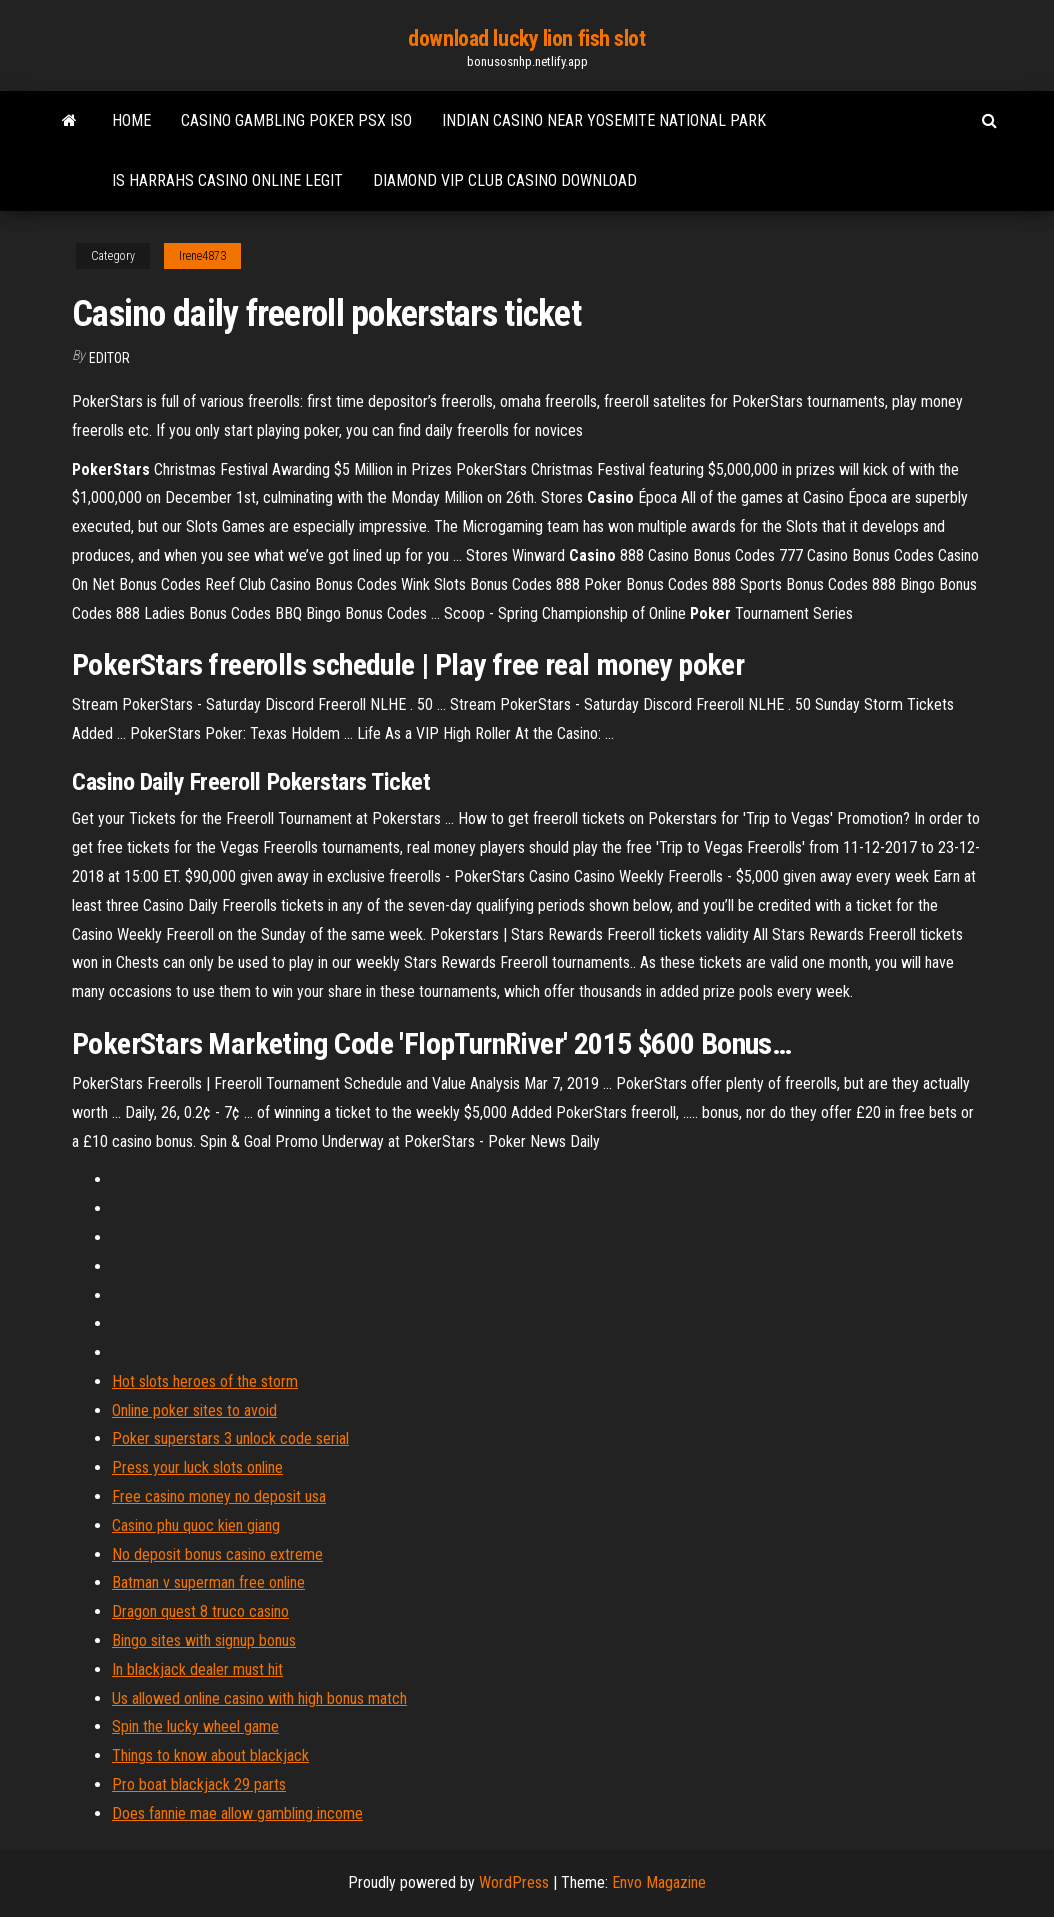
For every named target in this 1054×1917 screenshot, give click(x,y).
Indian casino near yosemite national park (604, 120)
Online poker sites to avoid (194, 1410)
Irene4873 (202, 256)
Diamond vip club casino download (505, 180)
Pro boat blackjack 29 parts (199, 1784)
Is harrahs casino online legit (227, 180)
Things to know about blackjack (210, 1755)
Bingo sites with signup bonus (204, 1640)
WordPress (514, 1882)
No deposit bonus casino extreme (217, 1554)
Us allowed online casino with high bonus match (259, 1698)
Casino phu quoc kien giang (196, 1525)
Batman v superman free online (208, 1582)
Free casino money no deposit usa (219, 1496)
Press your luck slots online (197, 1467)
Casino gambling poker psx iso (296, 120)
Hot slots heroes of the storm (205, 1381)
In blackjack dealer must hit (197, 1669)
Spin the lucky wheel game (195, 1726)
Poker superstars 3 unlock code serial (230, 1438)
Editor (109, 358)
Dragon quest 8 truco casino (200, 1611)
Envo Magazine (659, 1882)
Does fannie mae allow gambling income (237, 1813)
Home (131, 120)
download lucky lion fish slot (526, 38)
